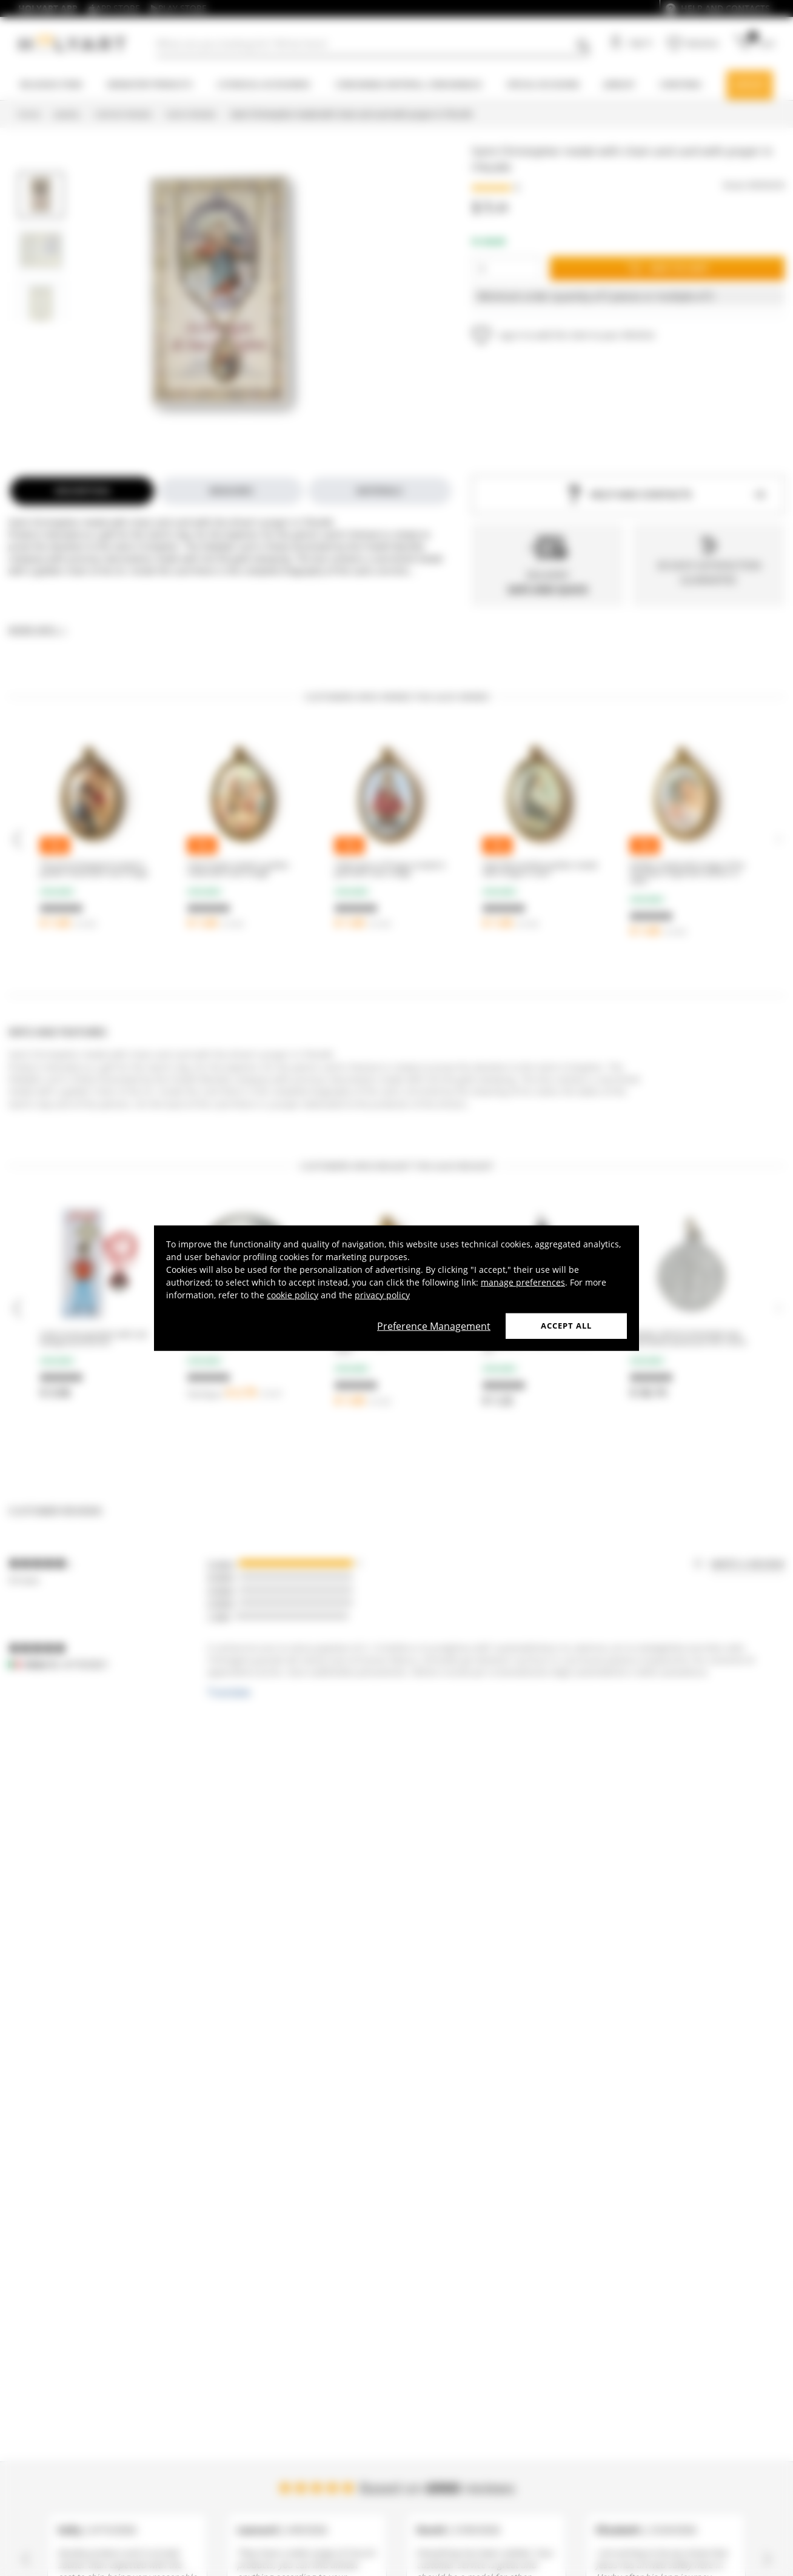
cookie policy (292, 1295)
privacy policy (382, 1295)
